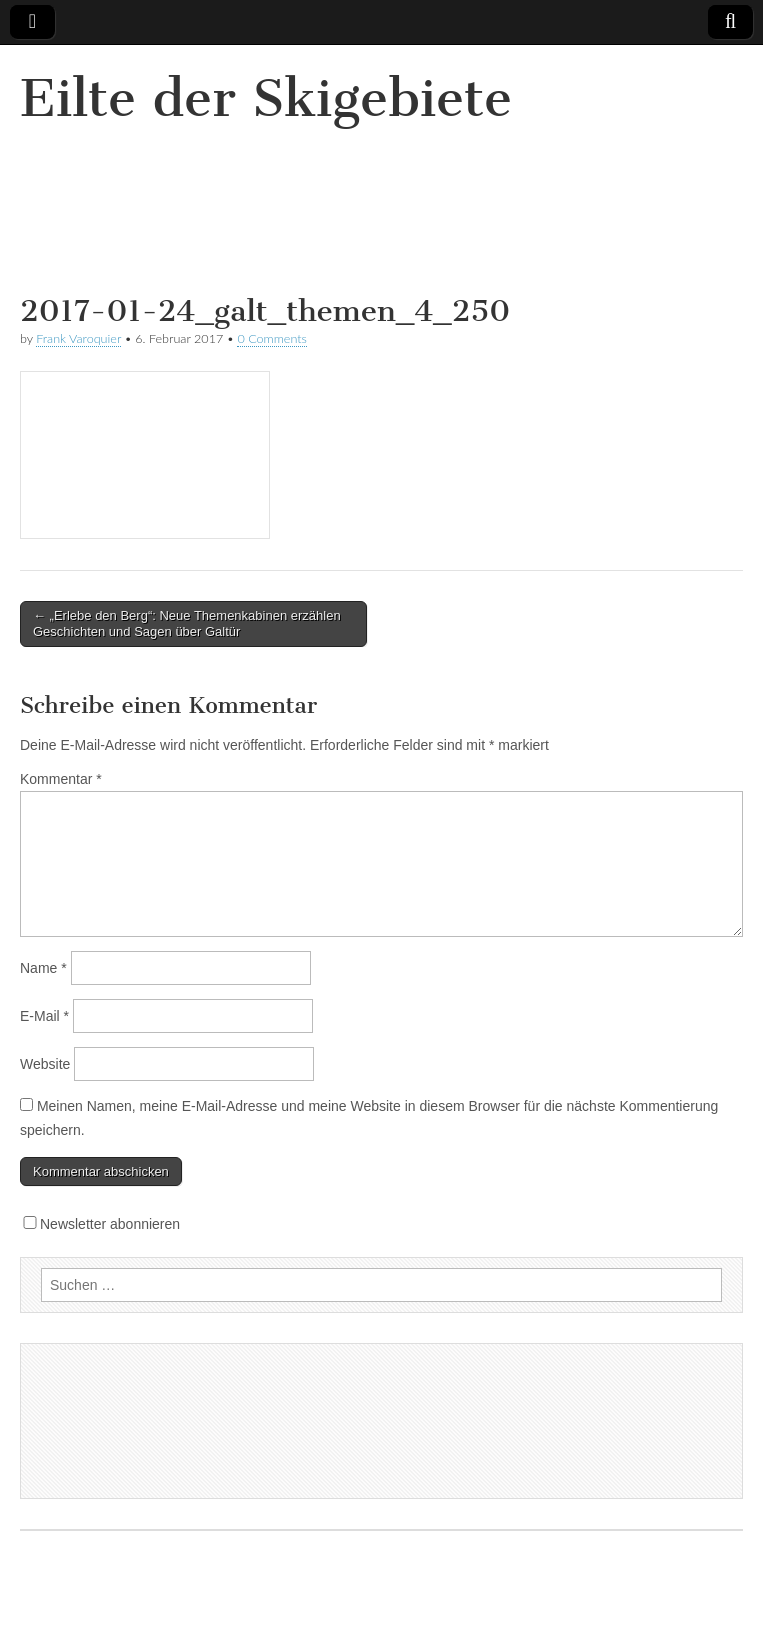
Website (45, 1064)
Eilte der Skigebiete (266, 98)
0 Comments (272, 338)
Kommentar (61, 779)
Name (43, 968)
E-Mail (44, 1016)
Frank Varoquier (78, 338)
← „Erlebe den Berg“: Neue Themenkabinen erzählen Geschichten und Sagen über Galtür (187, 623)
